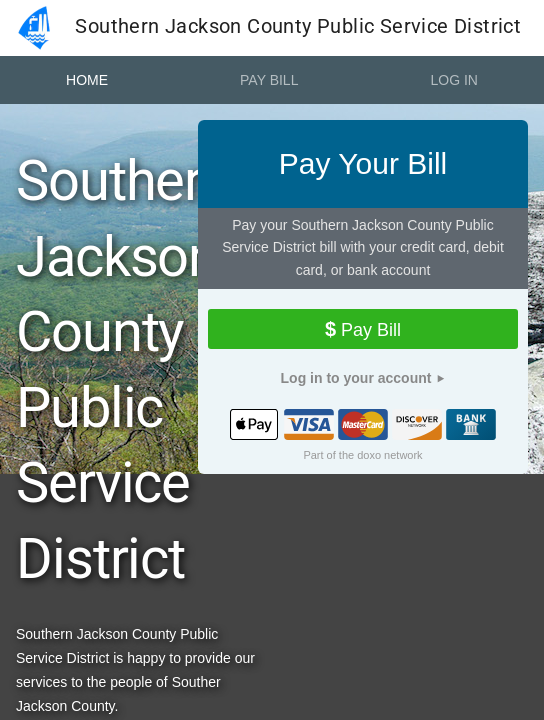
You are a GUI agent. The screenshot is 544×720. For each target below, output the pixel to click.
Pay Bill (269, 80)
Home (87, 80)
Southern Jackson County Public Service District (265, 28)
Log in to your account (356, 378)
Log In (453, 80)
